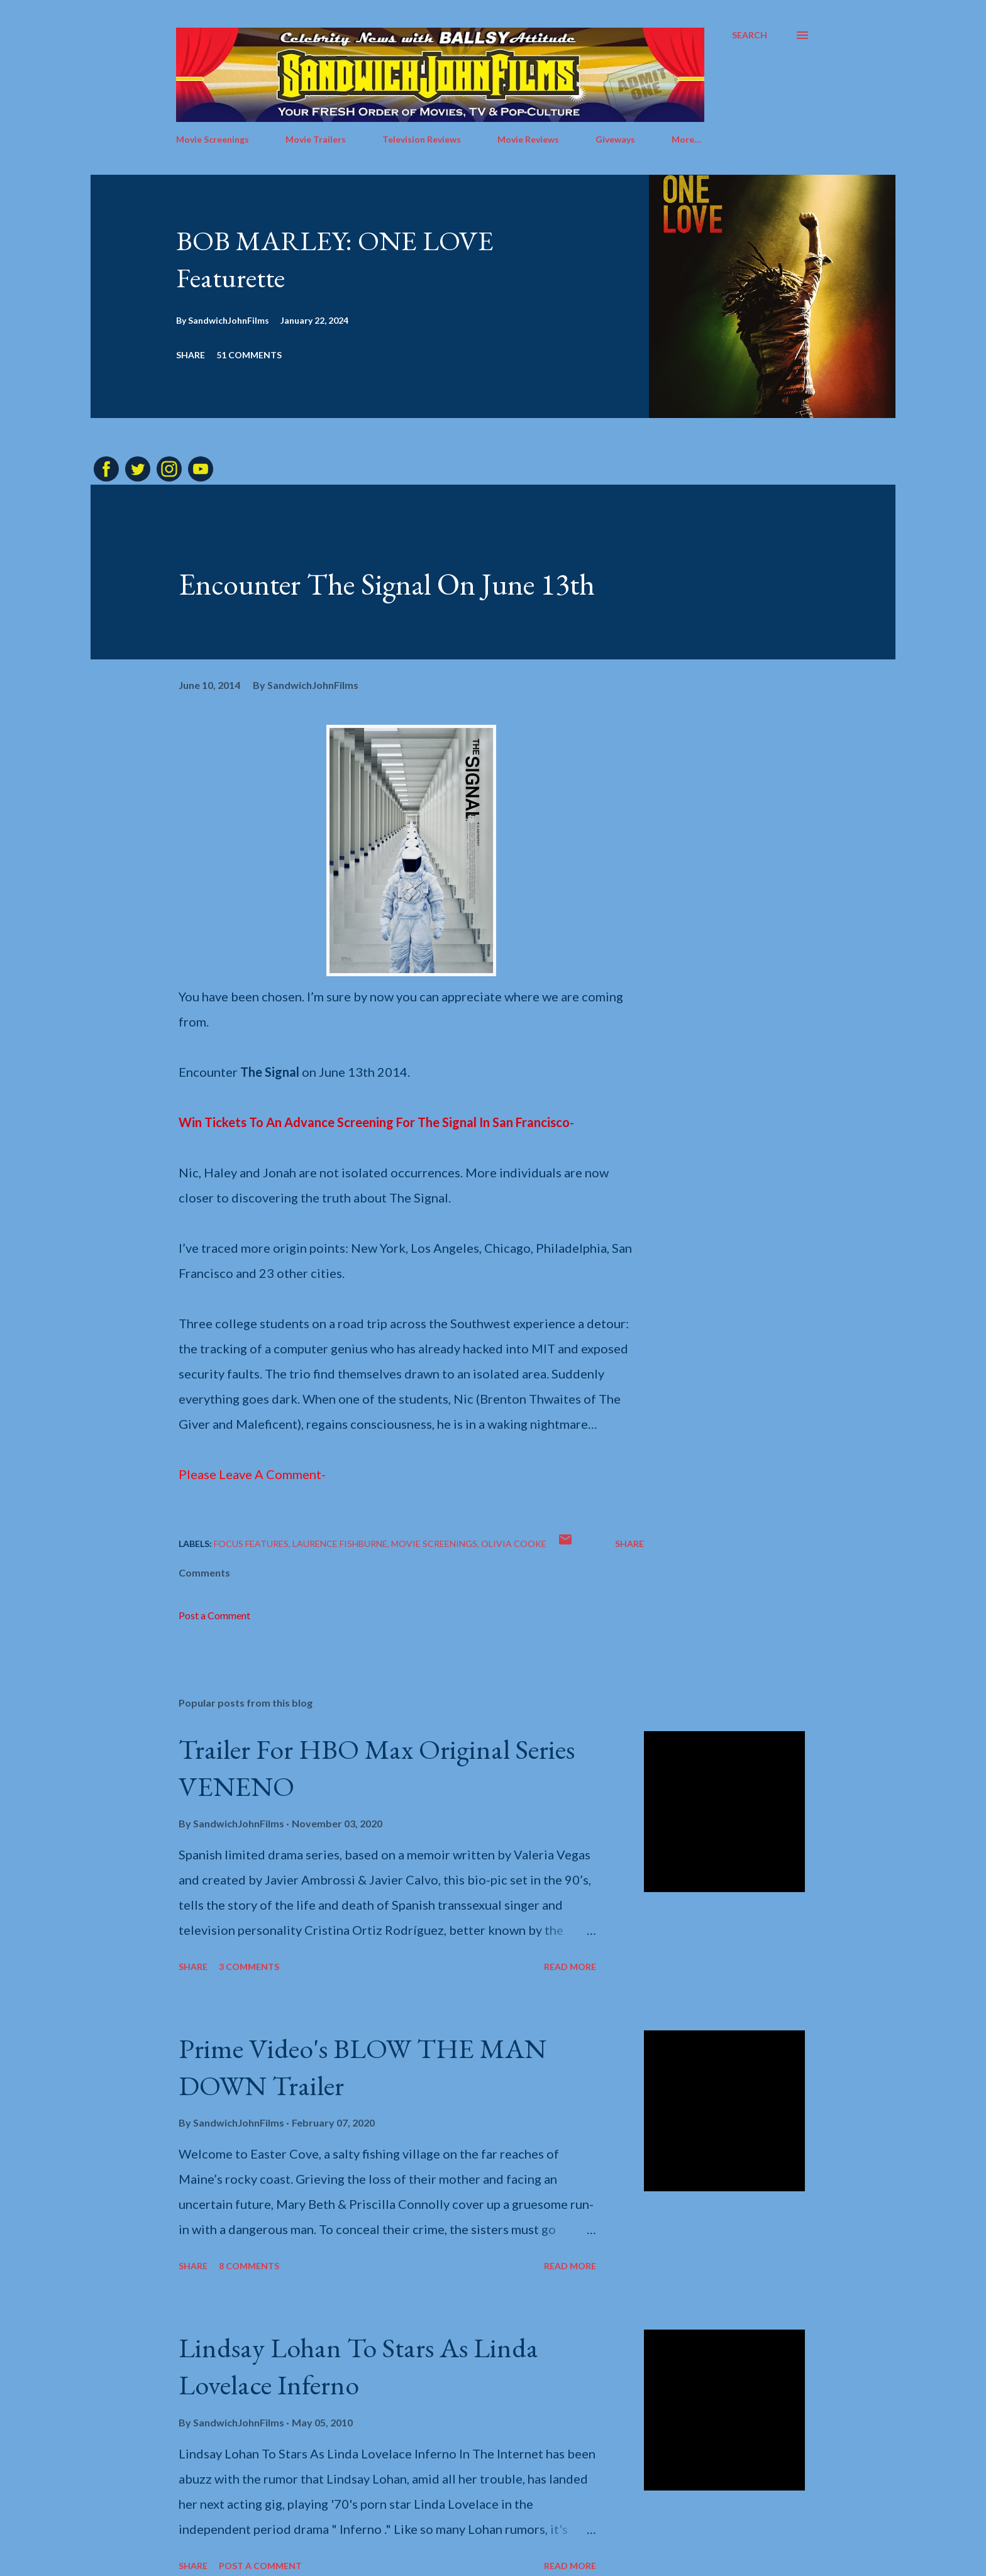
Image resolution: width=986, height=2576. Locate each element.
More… (686, 139)
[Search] (749, 35)
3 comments (249, 1966)
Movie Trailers (315, 139)
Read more (570, 1966)
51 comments (249, 355)
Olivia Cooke (513, 1543)
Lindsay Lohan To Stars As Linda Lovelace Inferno (358, 2366)
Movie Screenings (212, 139)
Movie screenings (434, 1543)
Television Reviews (421, 139)
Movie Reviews (528, 139)
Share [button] (190, 355)
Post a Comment (214, 1615)
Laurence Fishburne (339, 1543)
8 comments (249, 2265)
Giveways (615, 139)
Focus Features (251, 1543)
